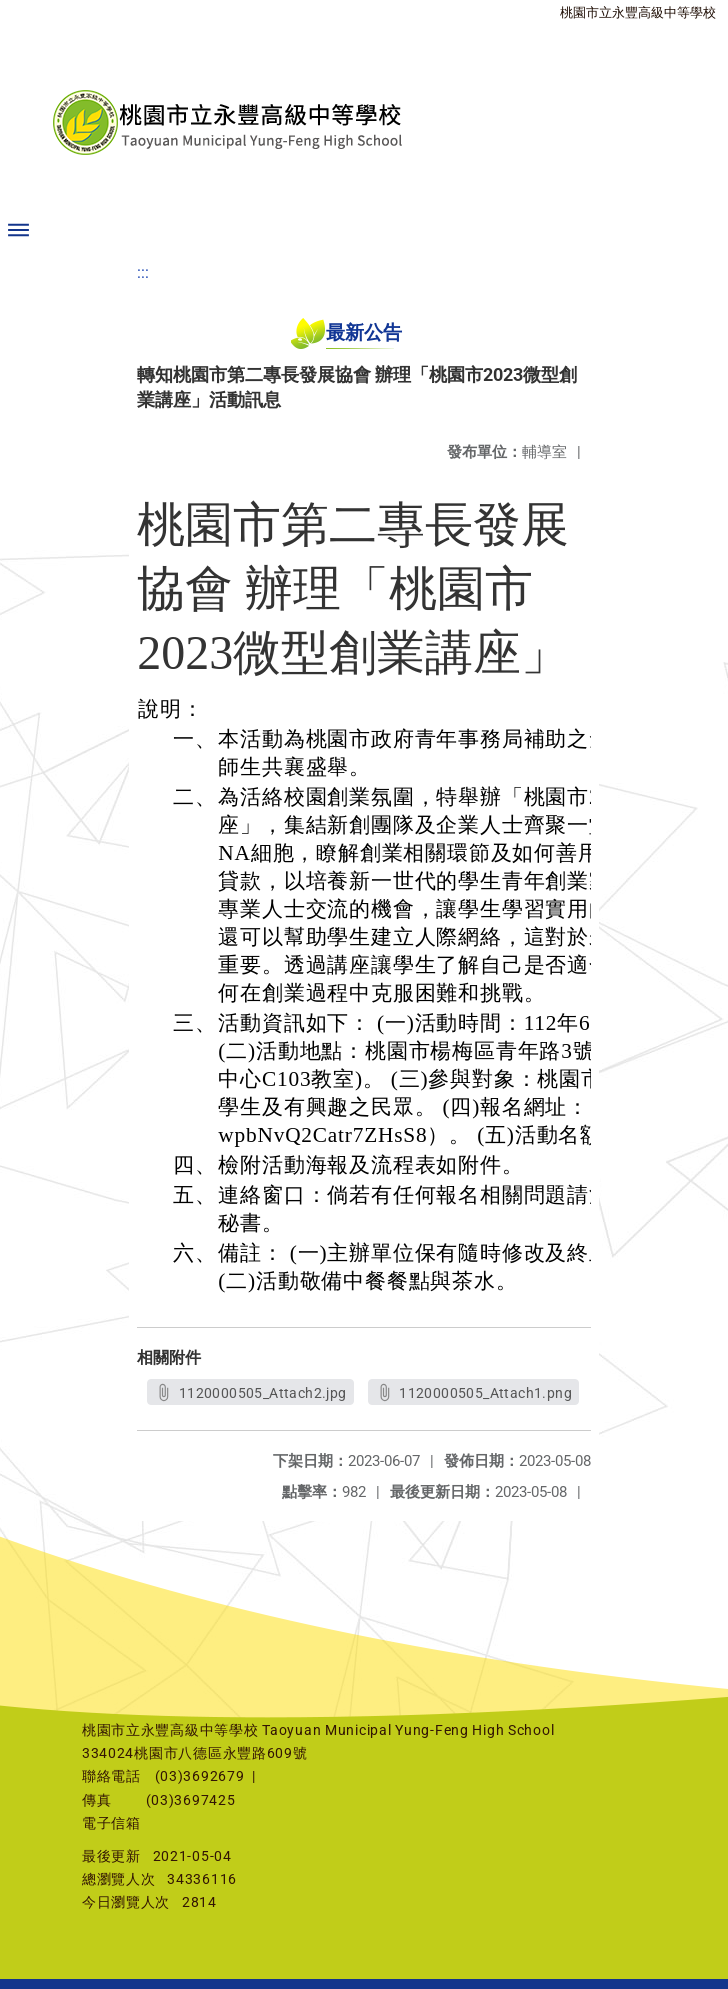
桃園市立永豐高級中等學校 (638, 12)
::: (143, 272)
